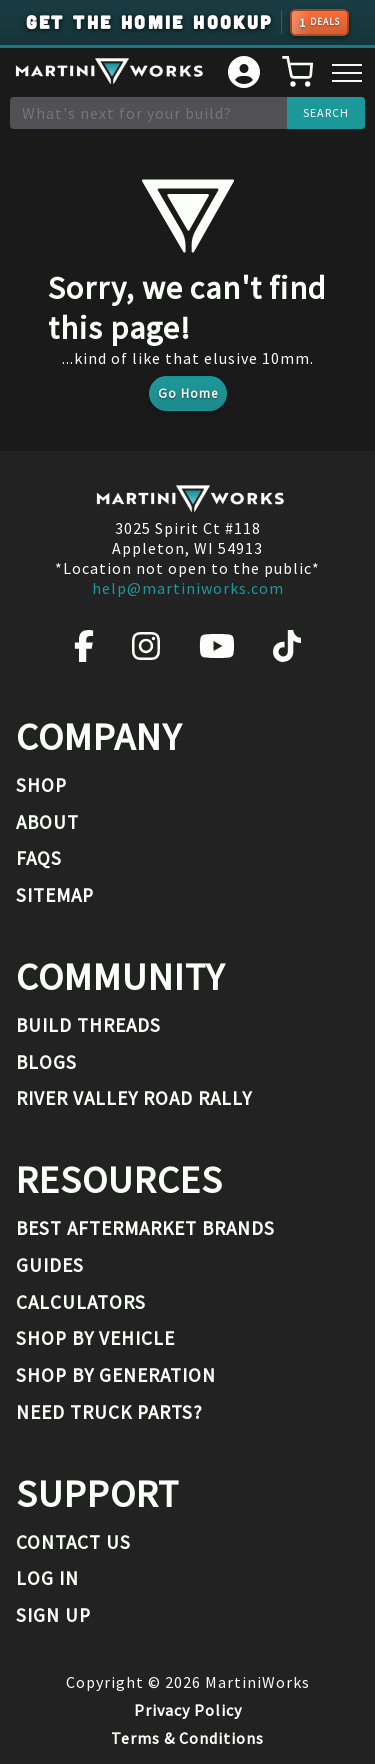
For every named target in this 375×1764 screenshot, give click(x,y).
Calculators (81, 1302)
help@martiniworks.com (188, 588)
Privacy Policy (188, 1710)
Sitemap (55, 895)
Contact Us (73, 1542)
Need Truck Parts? (109, 1412)
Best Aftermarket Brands (145, 1228)
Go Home (188, 393)
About (47, 822)
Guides (50, 1265)
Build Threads (88, 1025)
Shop (41, 785)
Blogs (46, 1062)
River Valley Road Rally (134, 1098)
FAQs (39, 858)
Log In (47, 1578)
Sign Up (53, 1615)
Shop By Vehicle (95, 1338)
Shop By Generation (116, 1375)
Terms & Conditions (187, 1738)
